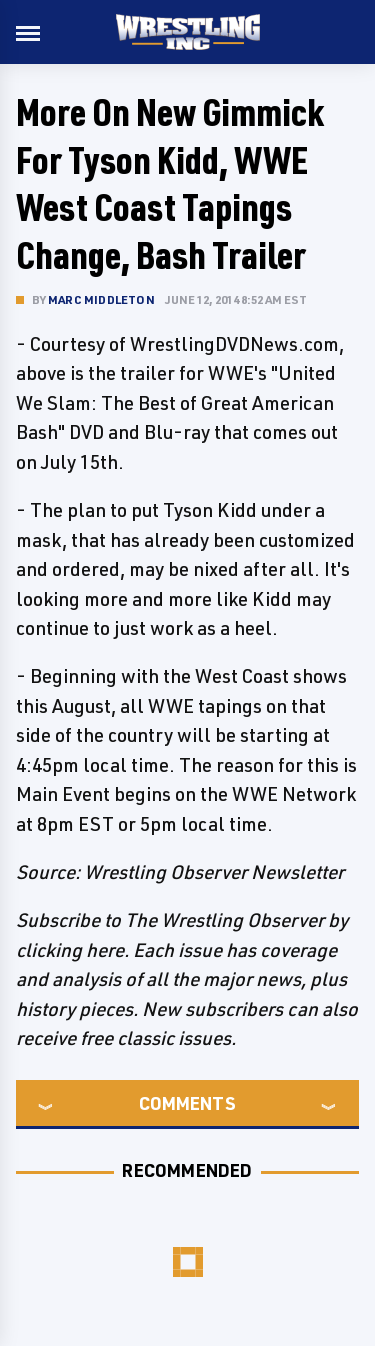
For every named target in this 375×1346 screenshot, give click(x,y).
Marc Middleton (101, 299)
